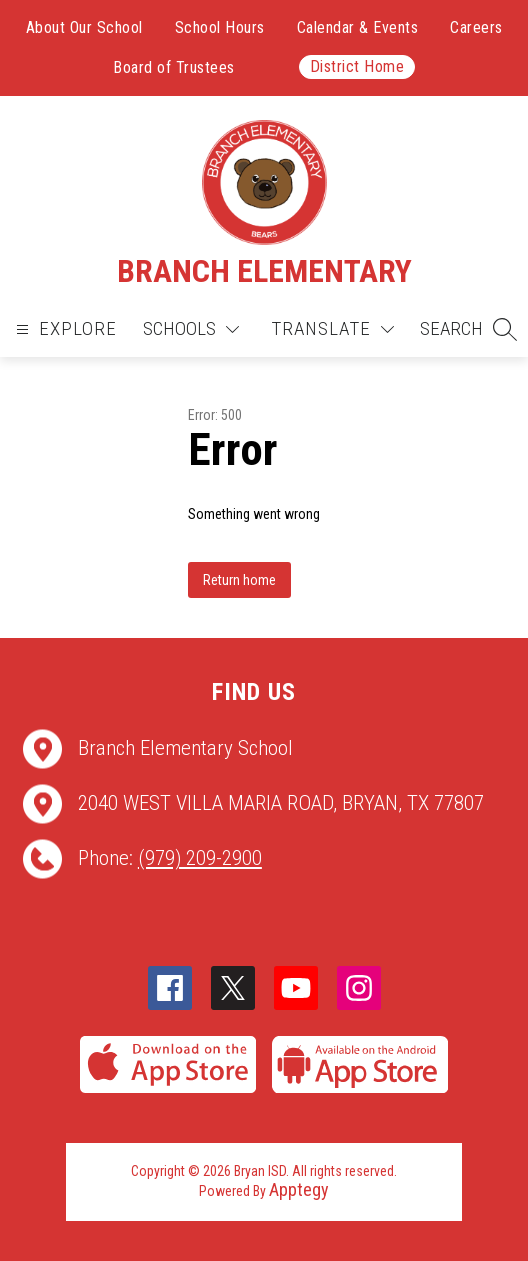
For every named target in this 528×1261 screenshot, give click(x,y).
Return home (239, 580)
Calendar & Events (358, 27)
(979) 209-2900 (200, 858)
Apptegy (299, 1189)
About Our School (84, 27)
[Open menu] (64, 329)
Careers (476, 27)
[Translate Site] (332, 329)
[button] (468, 329)
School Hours (220, 27)
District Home (357, 66)
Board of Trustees (174, 67)
